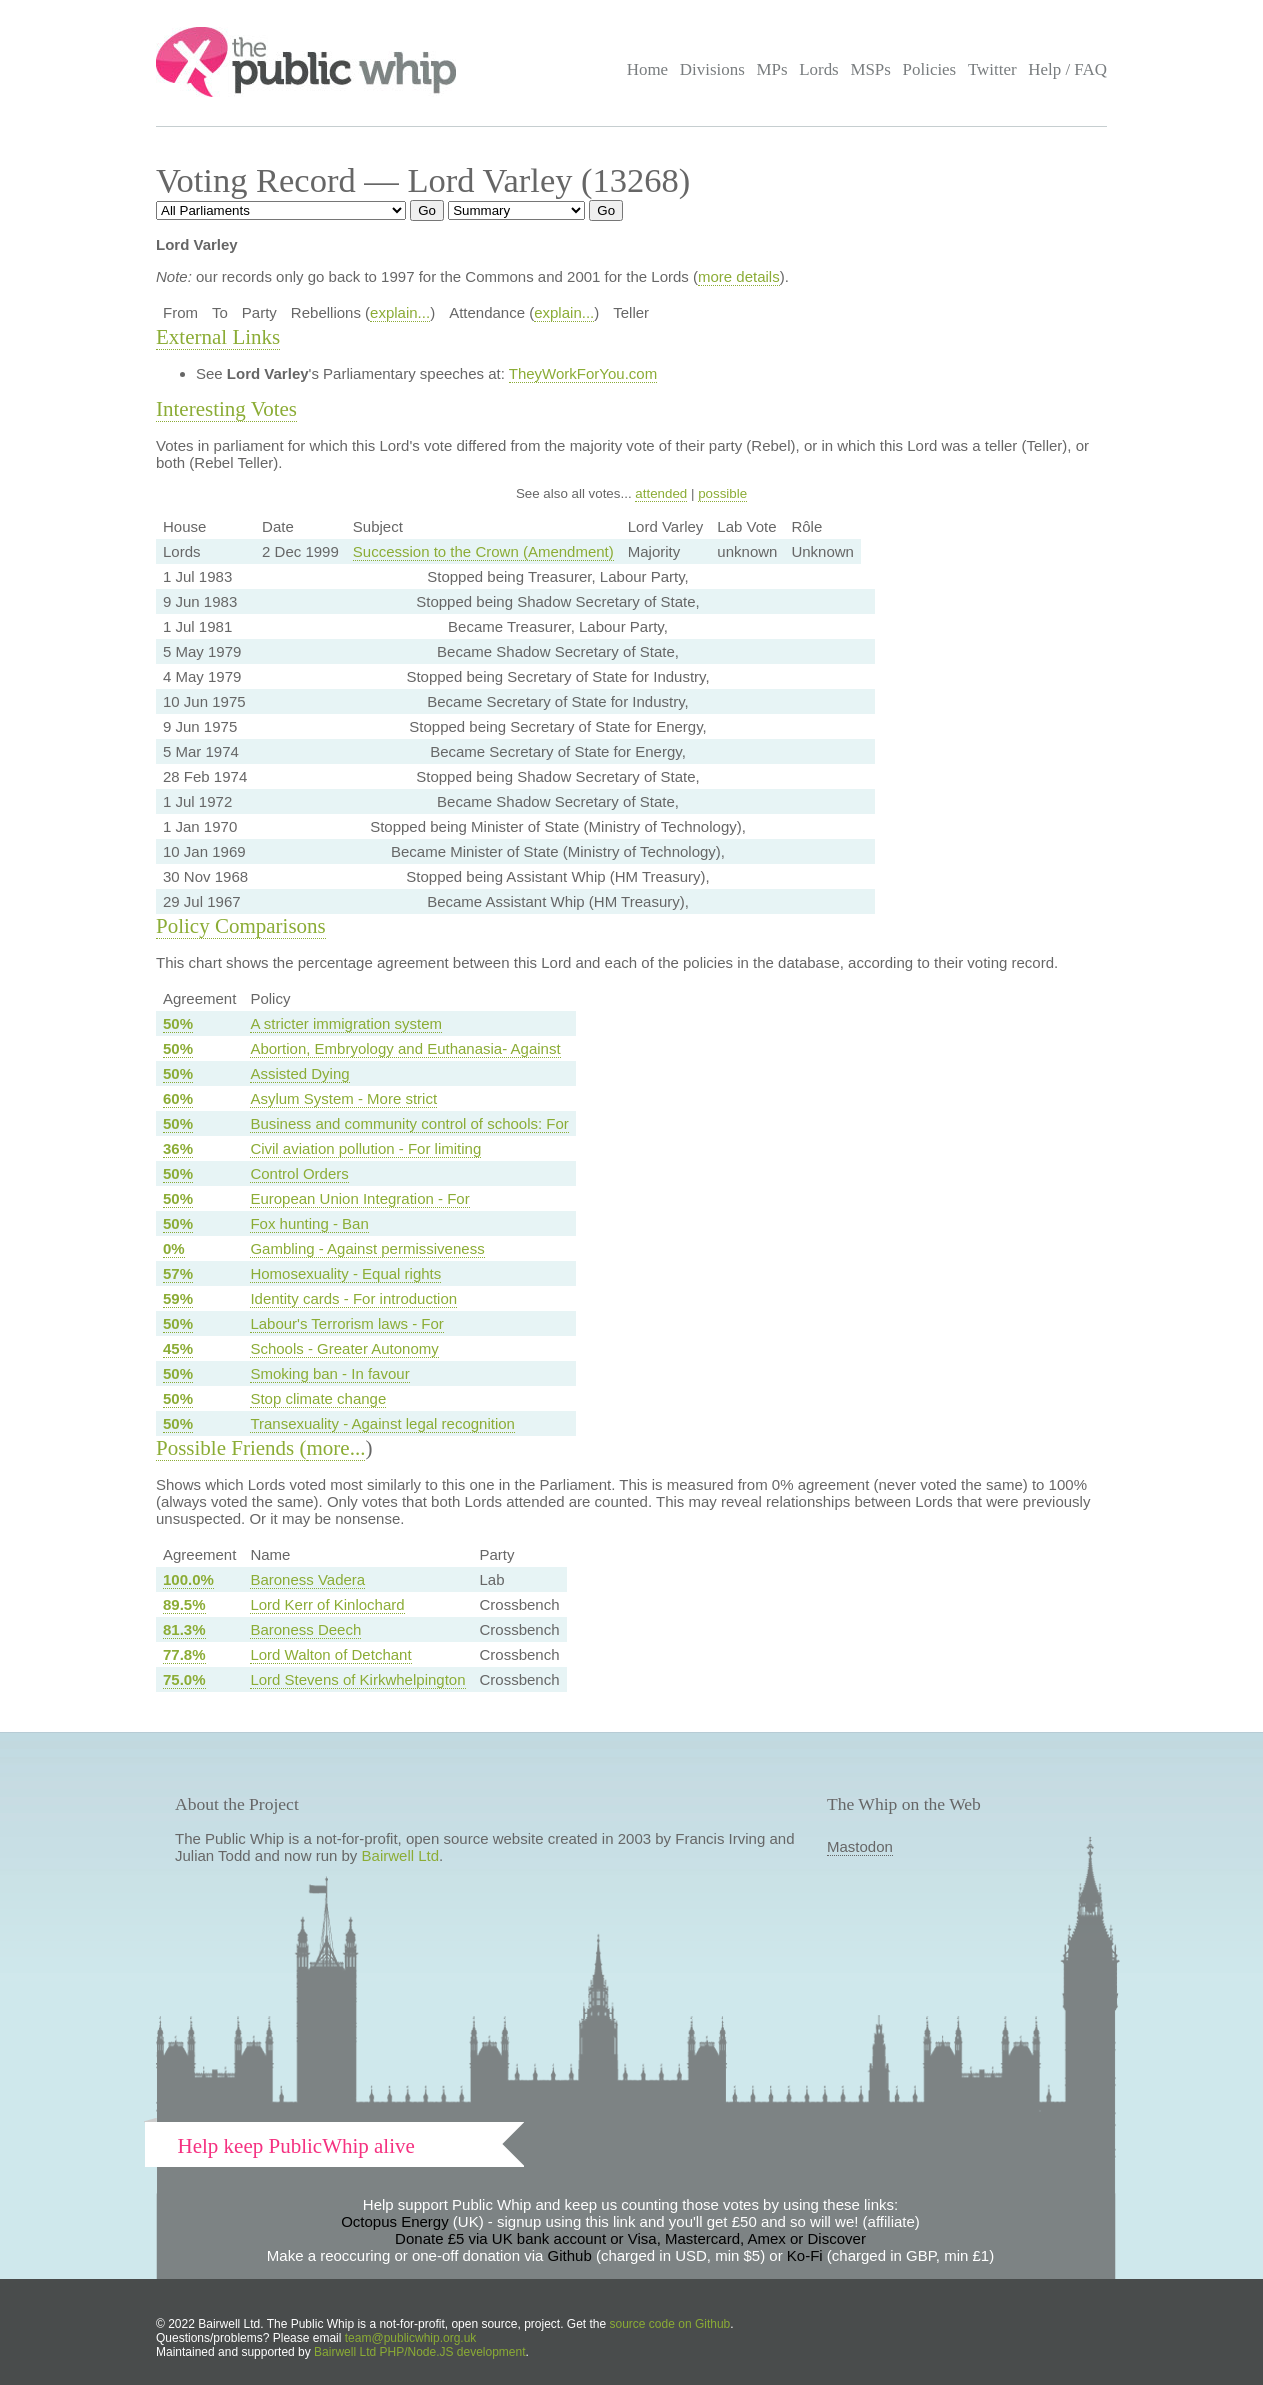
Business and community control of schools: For (409, 1123)
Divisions (712, 69)
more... (336, 1448)
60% (178, 1098)
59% (178, 1298)
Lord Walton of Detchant (330, 1654)
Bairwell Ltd (401, 1855)
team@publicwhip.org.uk (411, 2338)
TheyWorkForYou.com (583, 373)
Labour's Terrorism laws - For (346, 1323)
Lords (819, 69)
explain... (400, 312)
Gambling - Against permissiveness (367, 1248)
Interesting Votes (226, 409)
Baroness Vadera (307, 1579)
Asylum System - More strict (343, 1098)
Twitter (992, 69)
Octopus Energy (395, 2221)
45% (178, 1348)
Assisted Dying (299, 1073)
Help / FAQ (1067, 69)
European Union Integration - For (359, 1198)
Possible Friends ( (231, 1448)
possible (722, 493)
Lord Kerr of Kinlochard (327, 1604)
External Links (218, 337)
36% (178, 1148)
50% (178, 1023)
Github (570, 2255)
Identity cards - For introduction (353, 1298)
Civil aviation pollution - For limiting (365, 1148)
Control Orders (299, 1173)
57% (178, 1273)
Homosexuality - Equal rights (345, 1273)
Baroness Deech (305, 1629)
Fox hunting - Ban (309, 1223)
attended (661, 493)
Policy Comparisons (241, 926)
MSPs (870, 69)
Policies (930, 69)
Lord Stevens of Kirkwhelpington (357, 1679)
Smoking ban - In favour (329, 1373)
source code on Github (670, 2324)
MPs (771, 69)
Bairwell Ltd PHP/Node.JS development (419, 2352)
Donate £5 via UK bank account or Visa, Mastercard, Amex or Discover (630, 2238)
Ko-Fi (805, 2255)
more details (739, 276)
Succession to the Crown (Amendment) (483, 551)
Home (647, 69)
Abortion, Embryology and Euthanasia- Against (405, 1048)
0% (174, 1248)
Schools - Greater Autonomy (344, 1348)
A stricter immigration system (346, 1023)
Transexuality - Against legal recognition (382, 1423)
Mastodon (860, 1846)
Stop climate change (318, 1398)
